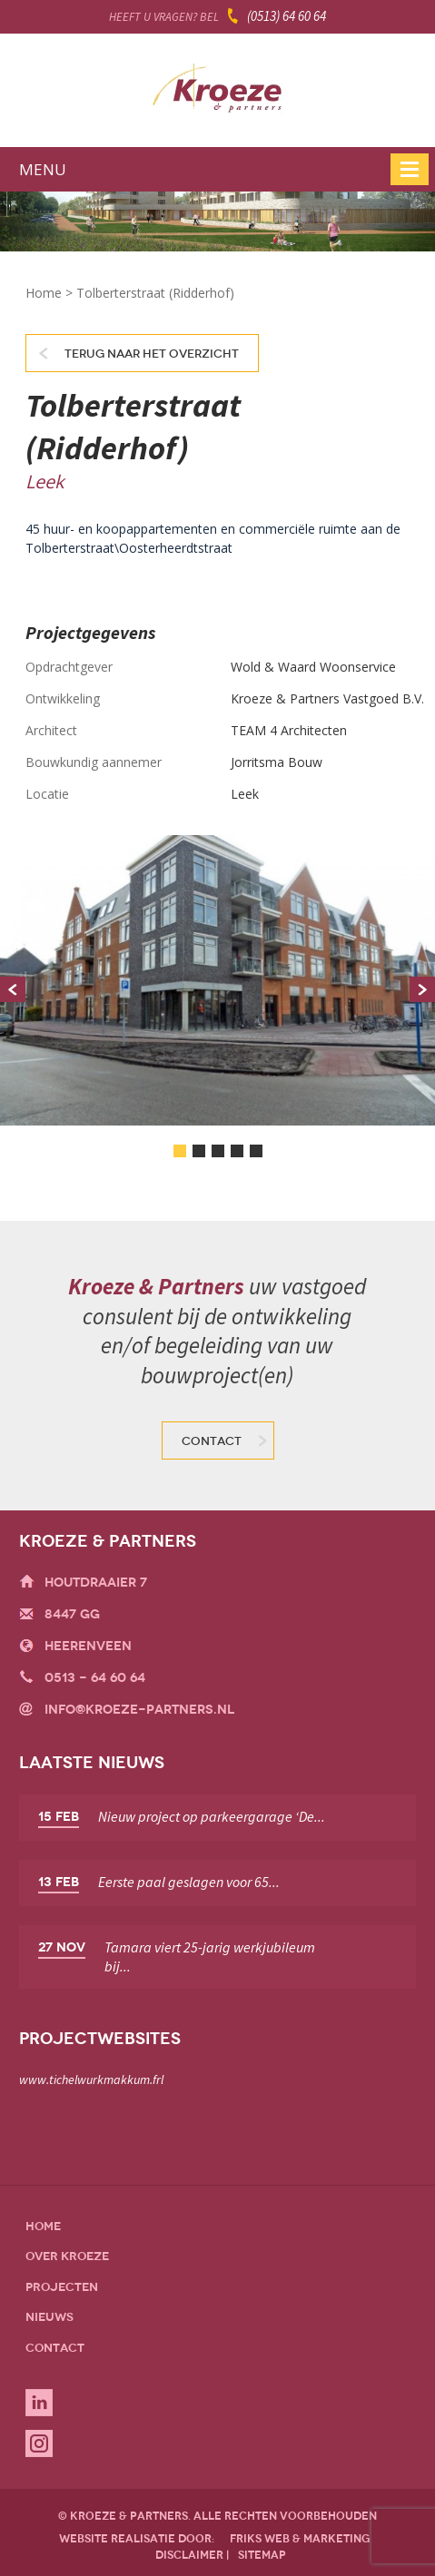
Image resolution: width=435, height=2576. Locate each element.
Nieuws (49, 2317)
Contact (212, 1441)
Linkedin (39, 2402)
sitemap (262, 2555)
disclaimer (189, 2555)
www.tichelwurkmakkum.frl (91, 2079)
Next (422, 989)
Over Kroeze (67, 2256)
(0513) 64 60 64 (286, 16)
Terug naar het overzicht (151, 354)
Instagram (39, 2443)
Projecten (61, 2287)
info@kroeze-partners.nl (139, 1709)
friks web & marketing (300, 2539)
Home (43, 292)
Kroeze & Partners (217, 93)
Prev (12, 989)
